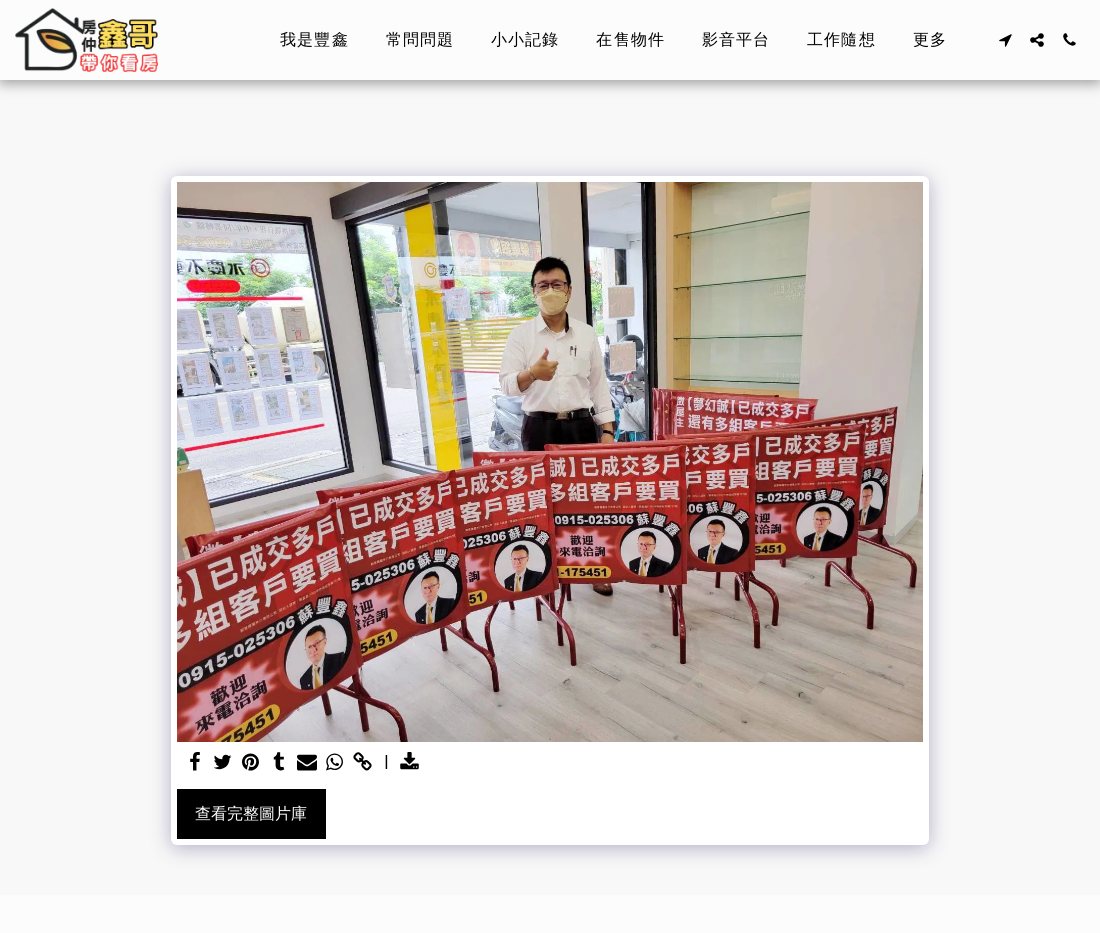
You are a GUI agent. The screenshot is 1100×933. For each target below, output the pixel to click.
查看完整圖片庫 (251, 813)
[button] (1005, 40)
